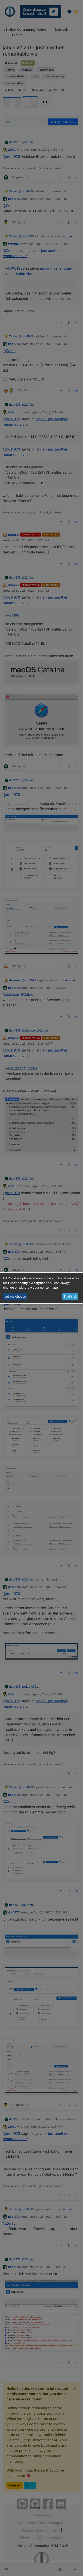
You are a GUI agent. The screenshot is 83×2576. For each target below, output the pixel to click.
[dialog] (41, 1288)
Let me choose (15, 1296)
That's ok (70, 1296)
